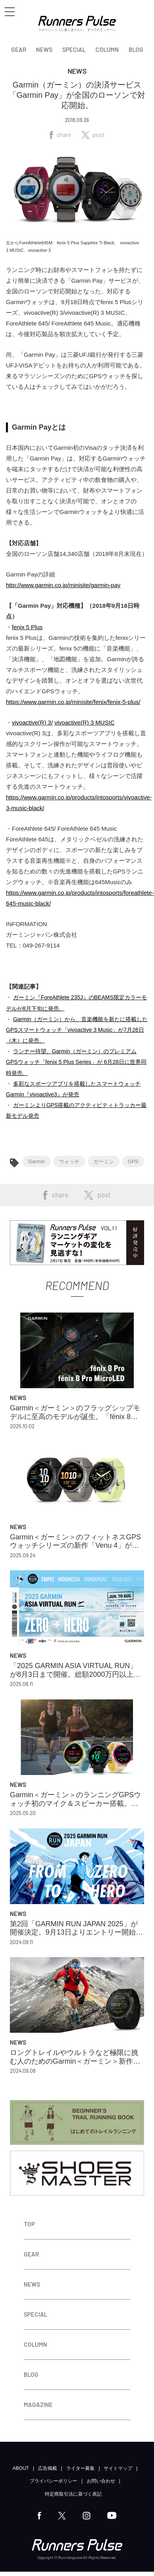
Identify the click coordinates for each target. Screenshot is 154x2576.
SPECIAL (74, 49)
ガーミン (103, 1161)
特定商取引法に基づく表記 (73, 2494)
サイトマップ (118, 2468)
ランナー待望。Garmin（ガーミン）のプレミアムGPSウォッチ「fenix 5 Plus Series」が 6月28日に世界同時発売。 (76, 1062)
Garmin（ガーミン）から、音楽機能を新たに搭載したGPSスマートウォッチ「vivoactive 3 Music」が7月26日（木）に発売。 (77, 1030)
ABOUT (21, 2468)
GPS (133, 1161)
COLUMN (107, 49)
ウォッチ (69, 1161)
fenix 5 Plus (27, 627)
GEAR (18, 49)
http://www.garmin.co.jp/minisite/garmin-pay (63, 585)
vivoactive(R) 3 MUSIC (85, 722)
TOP (29, 2224)
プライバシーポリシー (53, 2481)
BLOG (136, 49)
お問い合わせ (101, 2481)
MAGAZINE (38, 2404)
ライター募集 (80, 2468)
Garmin (36, 1161)
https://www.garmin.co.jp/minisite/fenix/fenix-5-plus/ (73, 701)
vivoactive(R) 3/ (32, 722)
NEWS (44, 49)
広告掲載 (47, 2468)
